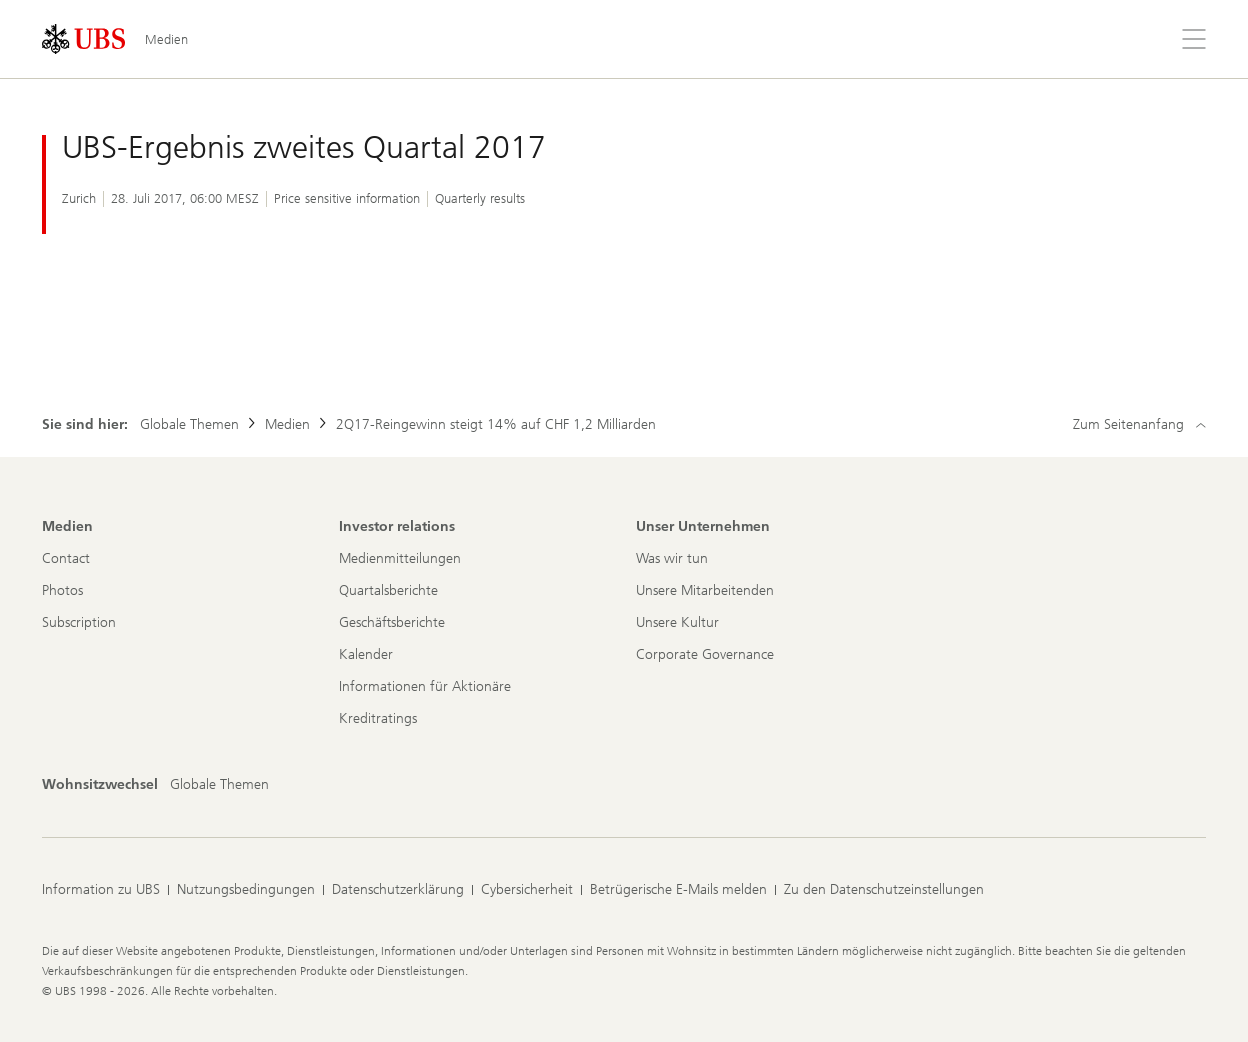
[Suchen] (1146, 39)
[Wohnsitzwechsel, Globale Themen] (219, 785)
